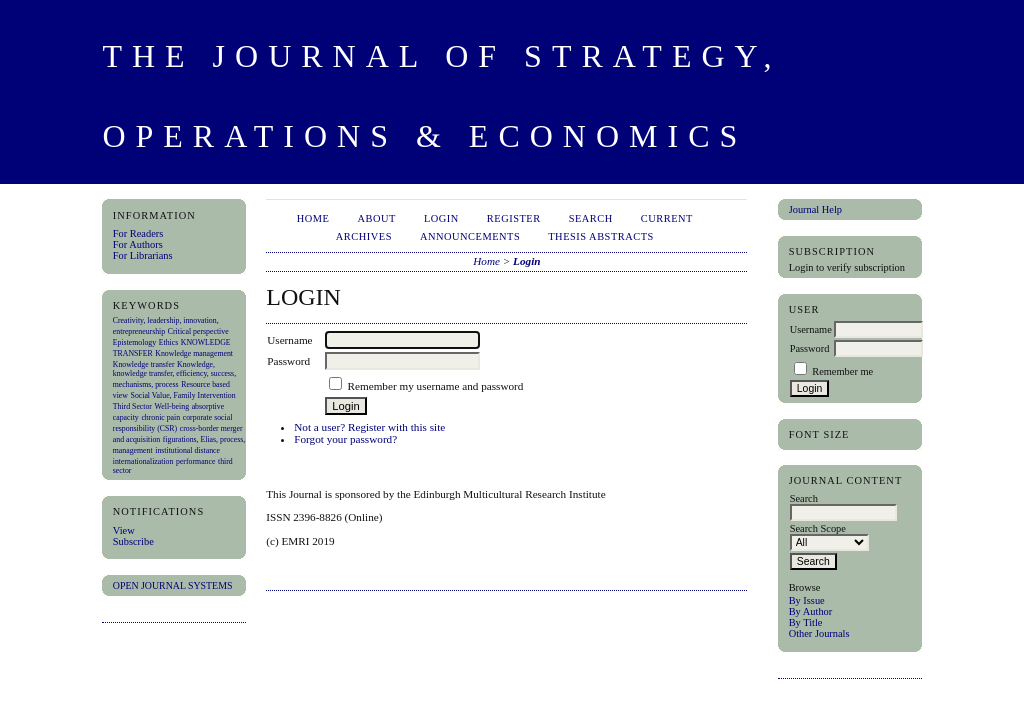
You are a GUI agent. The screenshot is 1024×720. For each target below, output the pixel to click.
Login (441, 218)
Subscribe (133, 541)
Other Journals (819, 633)
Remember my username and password (436, 386)
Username (811, 329)
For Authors (138, 244)
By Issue (807, 600)
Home (313, 218)
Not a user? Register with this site (369, 427)
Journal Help (815, 209)
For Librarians (143, 255)
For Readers (138, 233)
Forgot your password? (345, 439)
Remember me (842, 371)
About (377, 218)
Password (810, 348)
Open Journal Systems (173, 585)
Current (667, 218)
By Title (806, 622)
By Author (811, 611)
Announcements (470, 236)
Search (591, 218)
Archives (364, 236)
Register (514, 218)
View (124, 530)
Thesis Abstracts (601, 236)
